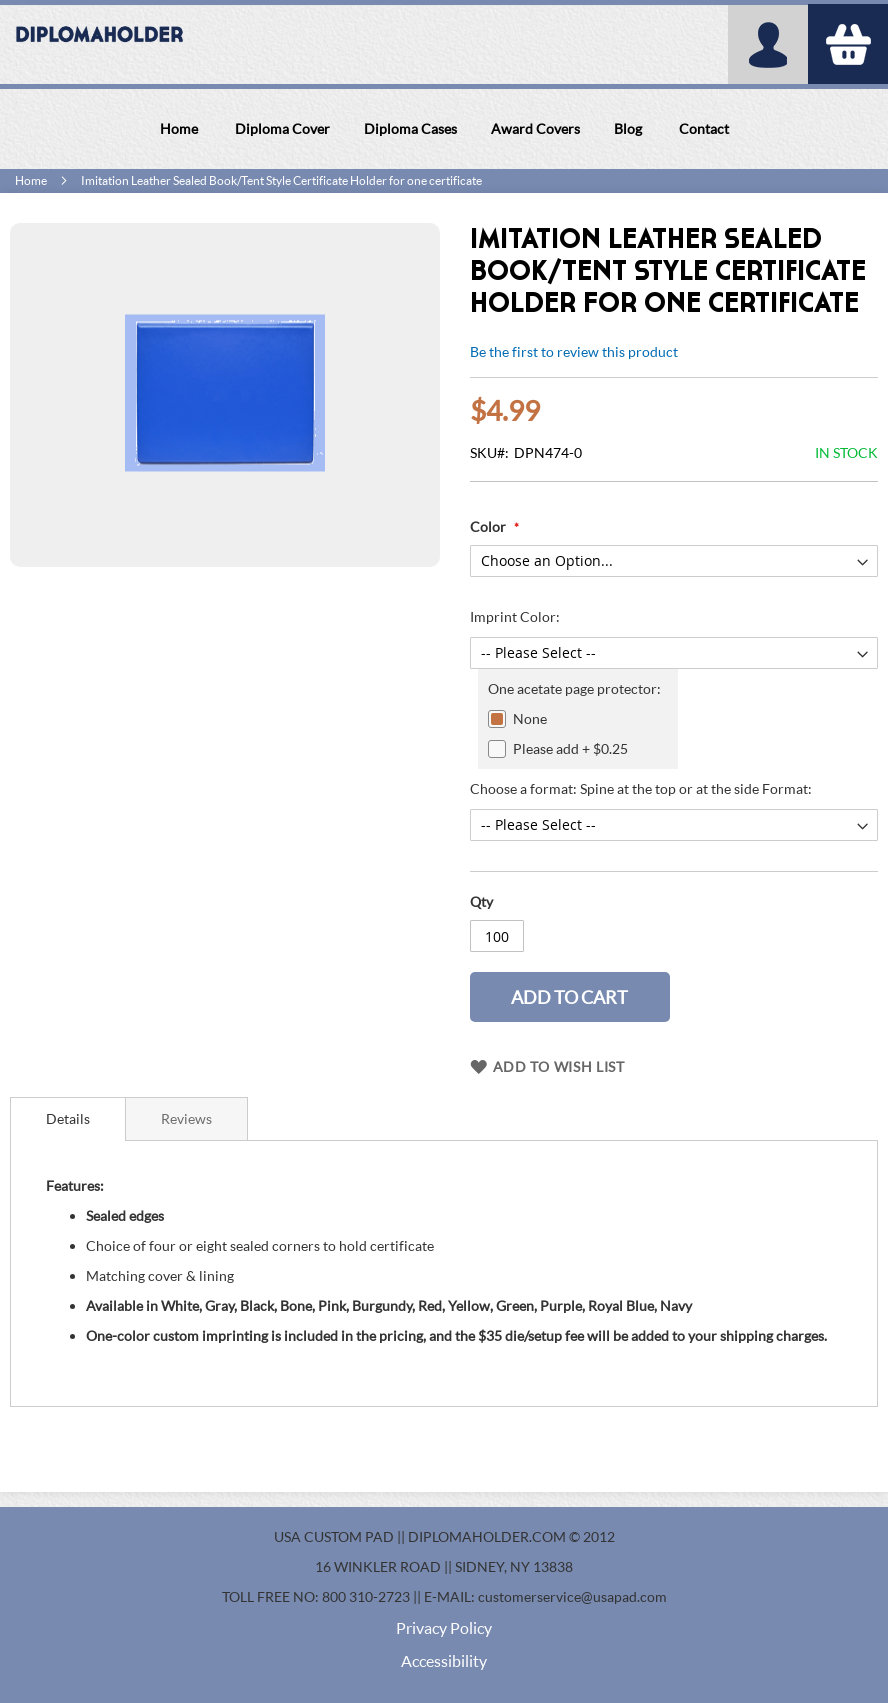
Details (68, 1118)
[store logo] (100, 45)
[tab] (68, 1119)
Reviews (186, 1118)
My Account (768, 44)
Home (31, 180)
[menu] (444, 129)
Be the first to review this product (574, 351)
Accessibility (444, 1660)
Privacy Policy (444, 1627)
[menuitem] (179, 129)
